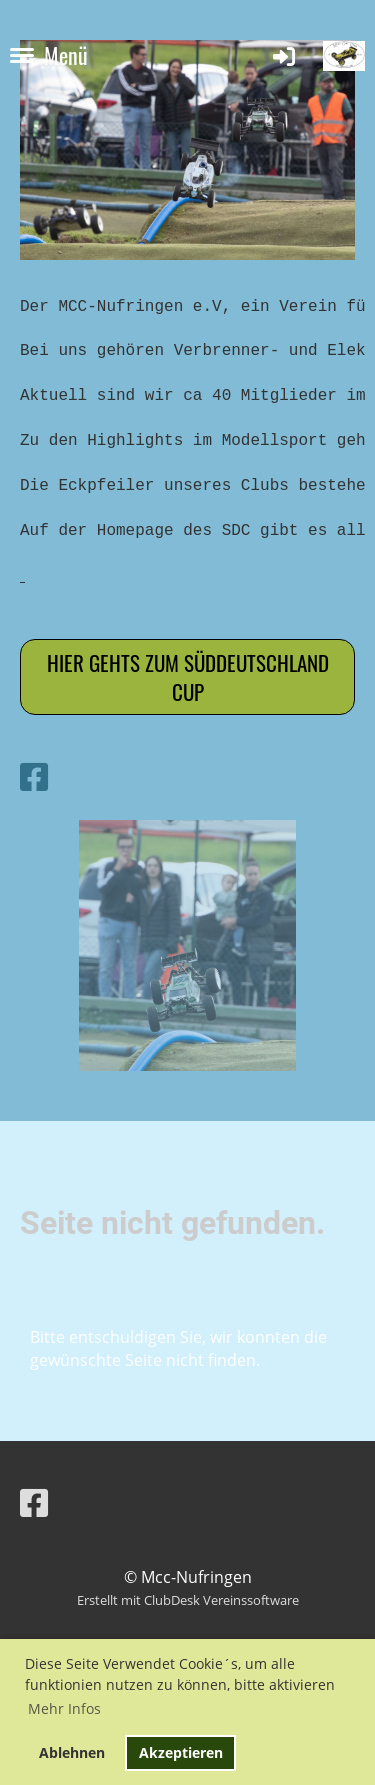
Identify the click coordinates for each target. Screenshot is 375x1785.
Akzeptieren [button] (181, 1752)
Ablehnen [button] (72, 1752)
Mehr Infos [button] (64, 1708)
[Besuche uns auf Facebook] (34, 776)
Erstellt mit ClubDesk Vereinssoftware (188, 1600)
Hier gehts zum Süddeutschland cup (188, 677)
